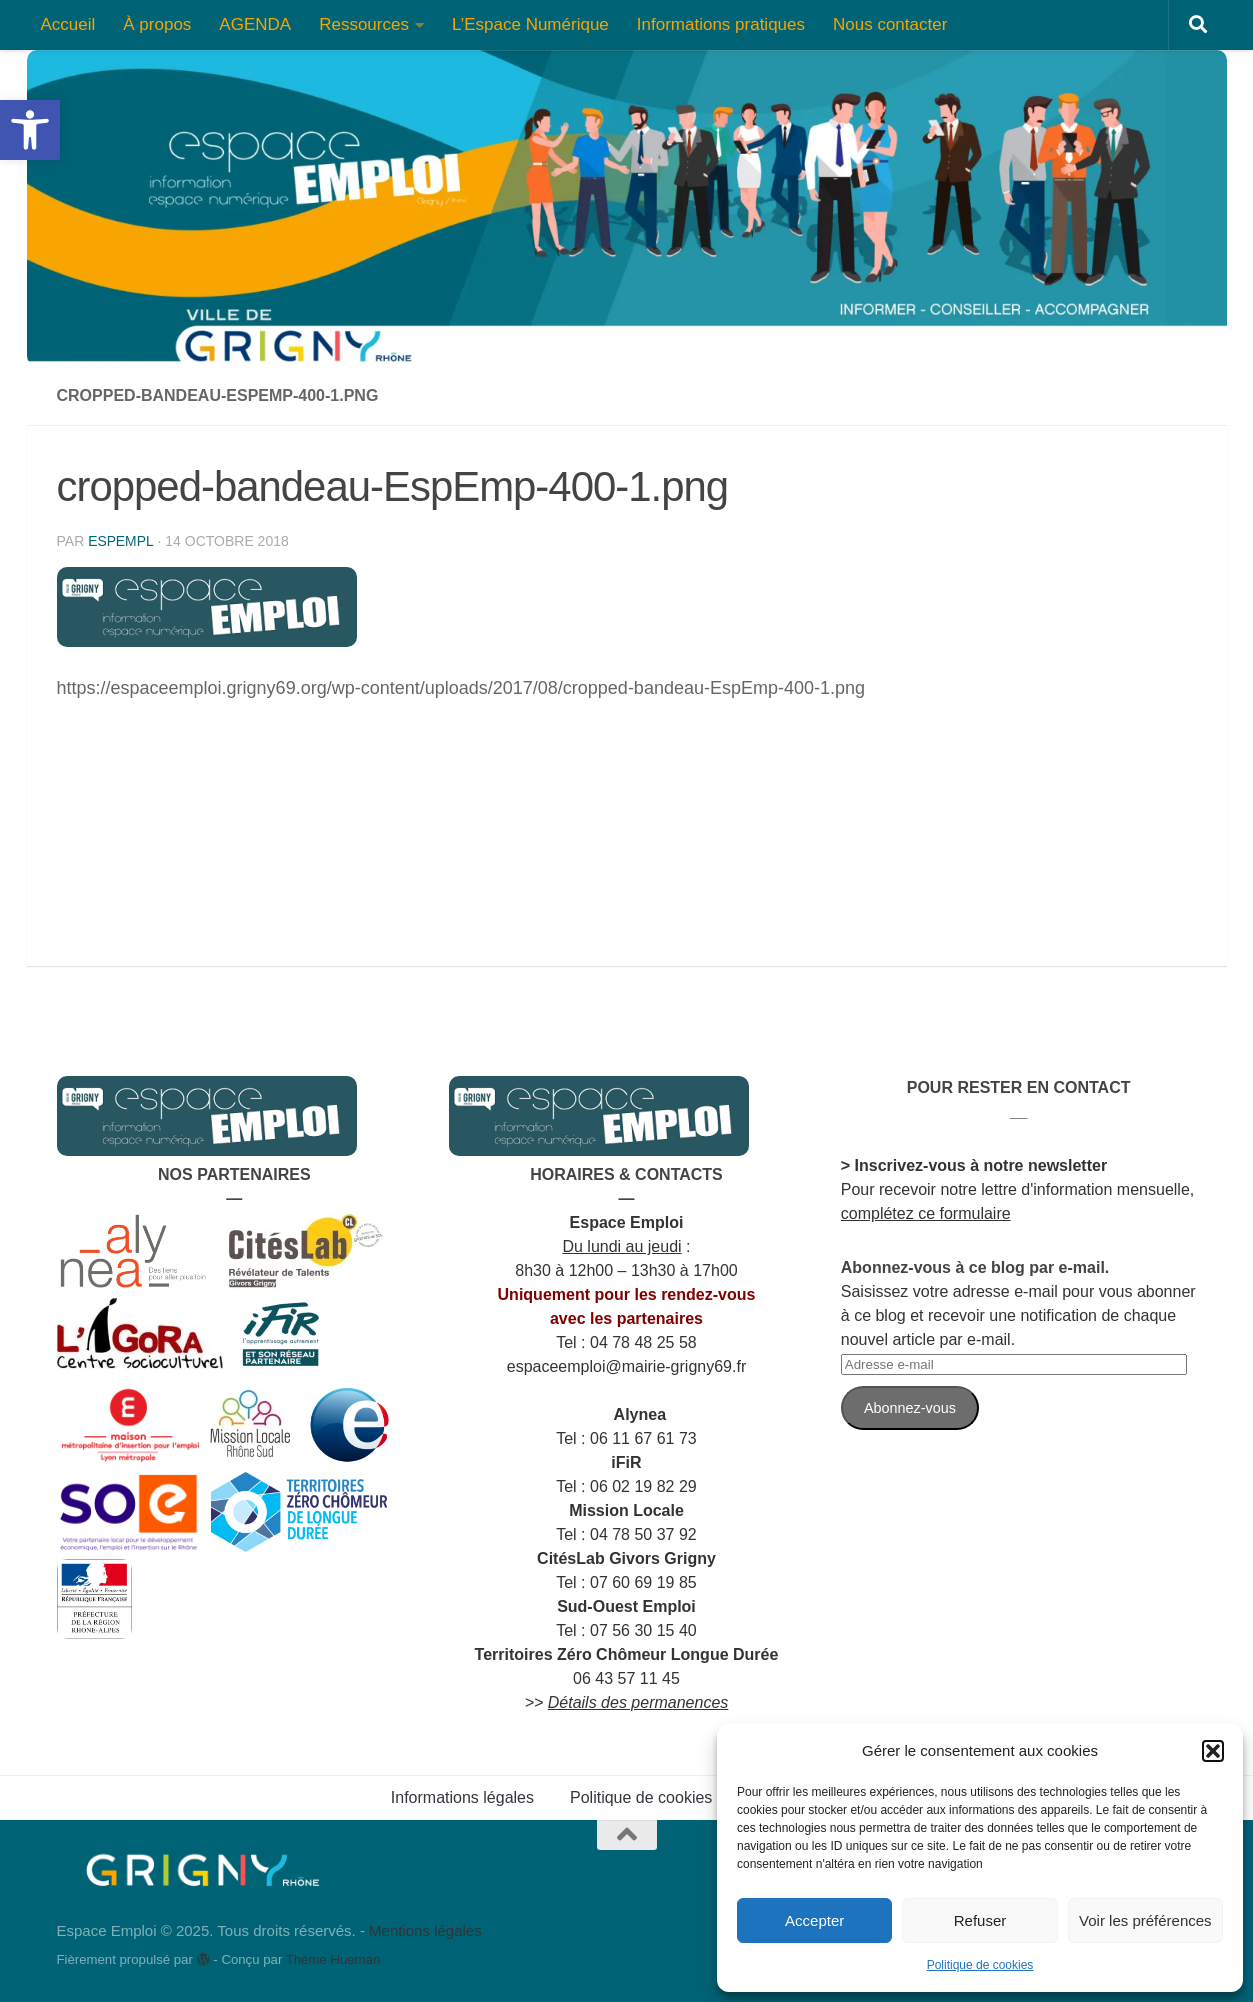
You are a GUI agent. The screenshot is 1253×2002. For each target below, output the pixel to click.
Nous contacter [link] (890, 24)
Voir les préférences (1145, 1920)
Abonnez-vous (910, 1408)
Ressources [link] (364, 24)
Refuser (980, 1920)
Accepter (814, 1920)
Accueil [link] (68, 24)
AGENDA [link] (255, 24)
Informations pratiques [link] (721, 24)
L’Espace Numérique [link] (530, 24)
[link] (30, 130)
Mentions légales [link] (425, 1930)
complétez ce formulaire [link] (926, 1213)
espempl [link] (121, 541)
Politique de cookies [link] (980, 1965)
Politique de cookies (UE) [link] (660, 1797)
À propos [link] (157, 24)
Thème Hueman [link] (333, 1959)
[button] (1213, 1751)
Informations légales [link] (462, 1797)
